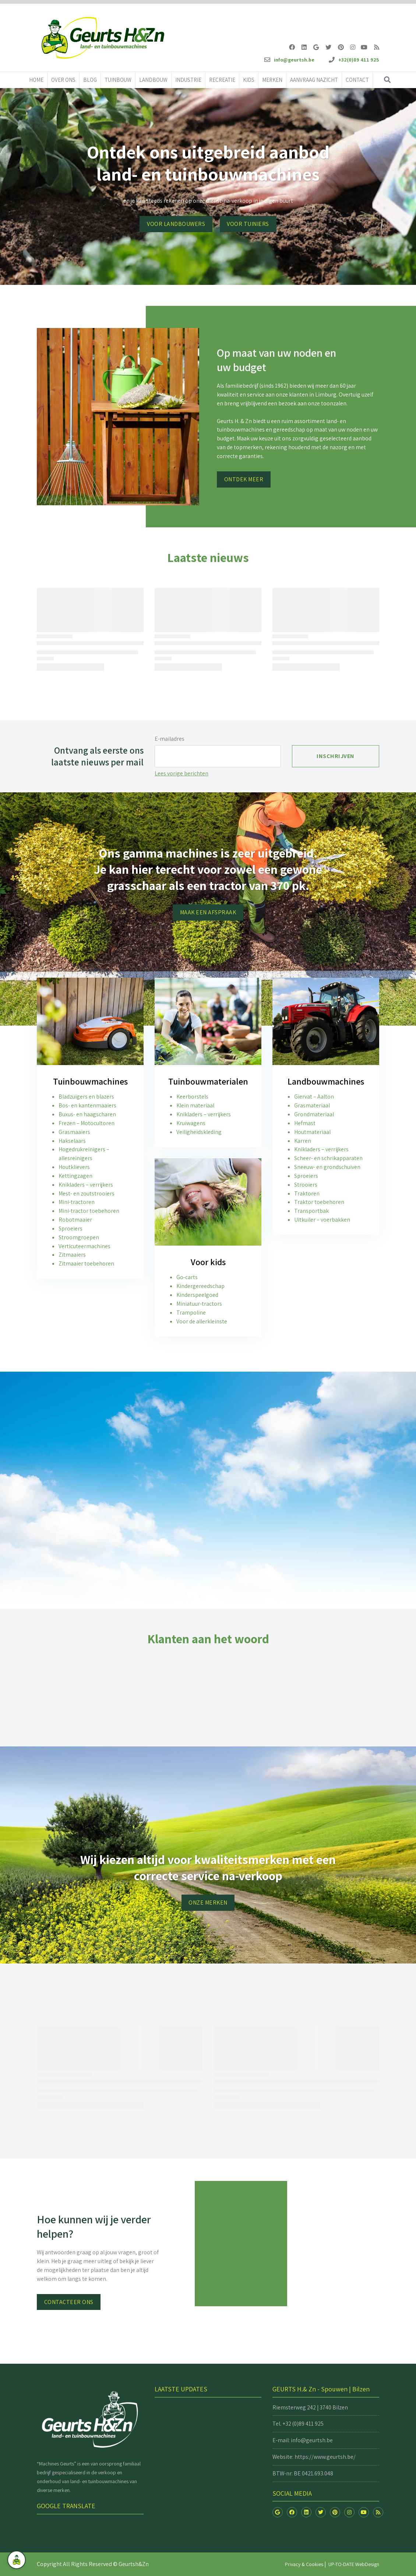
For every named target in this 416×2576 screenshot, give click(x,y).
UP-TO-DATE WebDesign (353, 2564)
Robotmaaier (75, 1220)
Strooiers (305, 1184)
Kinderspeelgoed (197, 1295)
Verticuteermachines (84, 1246)
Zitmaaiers (72, 1255)
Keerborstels (192, 1096)
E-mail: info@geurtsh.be (302, 2440)
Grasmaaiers (74, 1132)
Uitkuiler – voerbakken (322, 1220)
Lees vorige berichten (181, 773)
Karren (302, 1141)
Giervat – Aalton (314, 1096)
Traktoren (307, 1193)
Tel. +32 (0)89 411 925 (298, 2423)
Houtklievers (74, 1167)
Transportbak (311, 1211)
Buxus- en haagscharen (87, 1114)
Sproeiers (70, 1228)
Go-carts (187, 1277)
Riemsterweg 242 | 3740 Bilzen (310, 2407)
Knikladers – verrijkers (86, 1184)
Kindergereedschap (200, 1286)
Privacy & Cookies (304, 2564)
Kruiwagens (190, 1123)
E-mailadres (169, 739)
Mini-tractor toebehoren (89, 1211)
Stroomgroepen (79, 1237)
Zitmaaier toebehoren (86, 1263)
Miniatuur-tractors (199, 1304)
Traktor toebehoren (319, 1202)
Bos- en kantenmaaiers (87, 1105)
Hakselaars (72, 1141)
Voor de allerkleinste (201, 1321)
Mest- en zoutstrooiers (86, 1193)
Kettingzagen (75, 1176)
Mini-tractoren (77, 1202)
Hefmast (304, 1123)
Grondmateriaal (314, 1114)
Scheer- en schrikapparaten (328, 1158)
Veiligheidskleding (199, 1132)
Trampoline (191, 1312)
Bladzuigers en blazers (86, 1096)
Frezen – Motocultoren (86, 1123)
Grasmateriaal (312, 1105)
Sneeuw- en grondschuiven (327, 1167)
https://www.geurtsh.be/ (325, 2457)
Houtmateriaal (312, 1132)
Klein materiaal (195, 1105)
